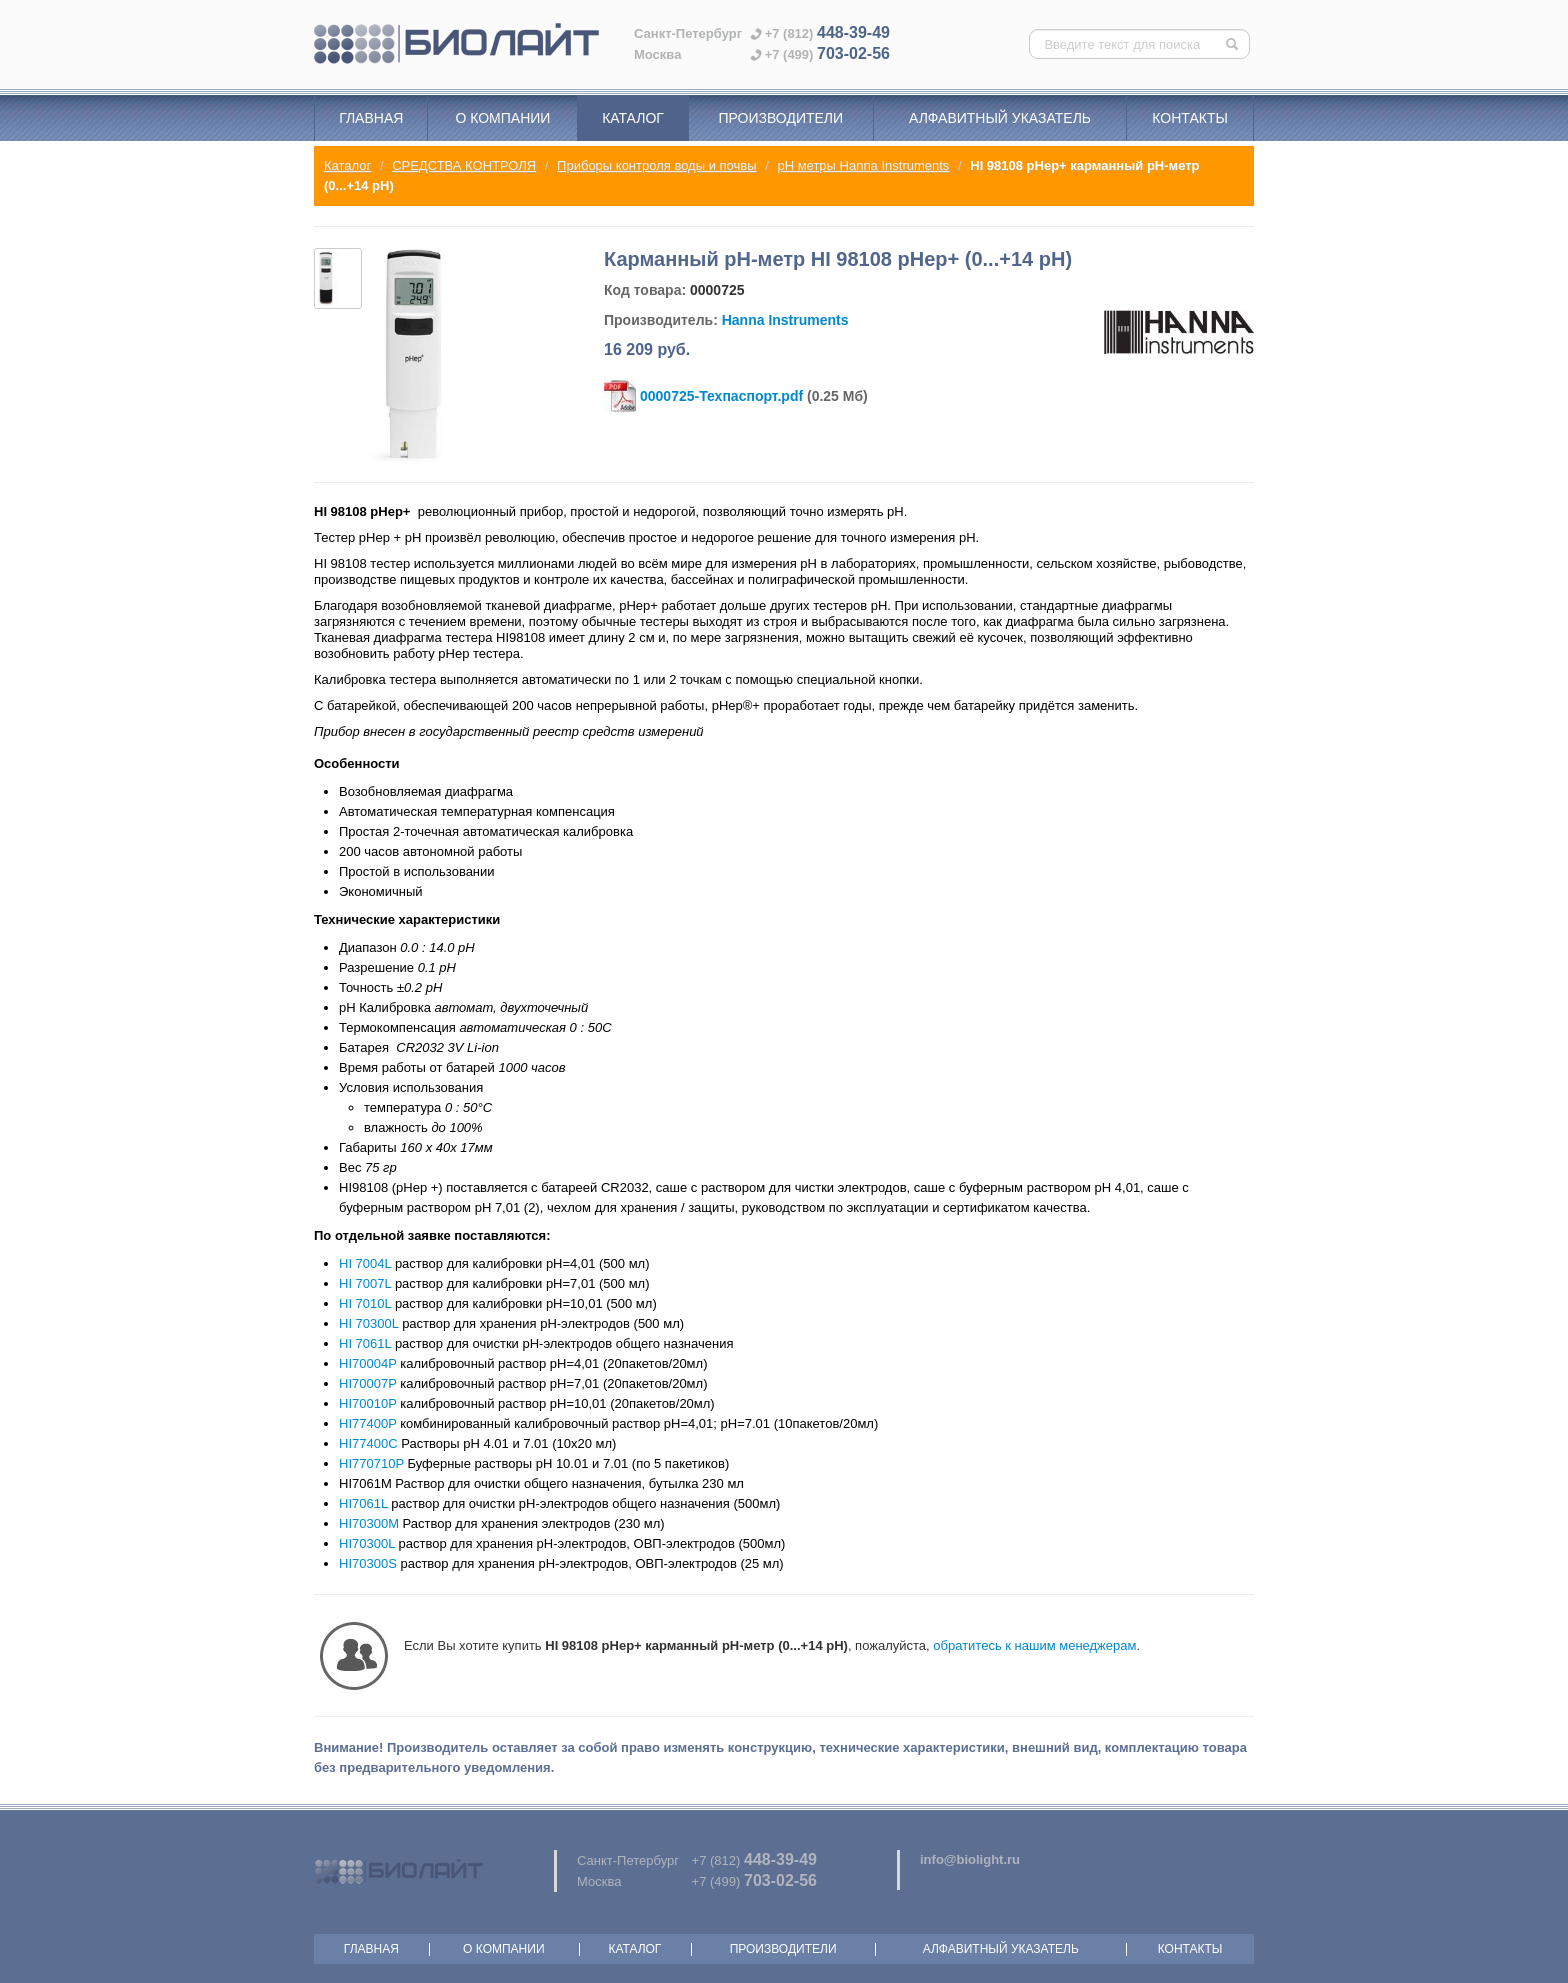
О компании (502, 118)
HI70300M (369, 1523)
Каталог (633, 118)
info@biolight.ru (970, 1859)
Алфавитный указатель (1000, 118)
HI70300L (367, 1543)
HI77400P (368, 1423)
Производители (780, 118)
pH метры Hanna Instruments (863, 165)
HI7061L (363, 1503)
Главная (371, 118)
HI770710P (371, 1463)
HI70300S (368, 1563)
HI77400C (368, 1443)
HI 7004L (365, 1263)
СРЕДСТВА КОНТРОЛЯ (464, 165)
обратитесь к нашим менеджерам (1034, 1645)
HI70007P (368, 1383)
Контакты (1190, 118)
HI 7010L (365, 1303)
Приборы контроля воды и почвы (656, 165)
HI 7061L (365, 1343)
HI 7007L (365, 1283)
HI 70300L (369, 1323)
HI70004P (368, 1363)
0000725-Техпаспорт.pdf (721, 396)
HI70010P (368, 1403)
